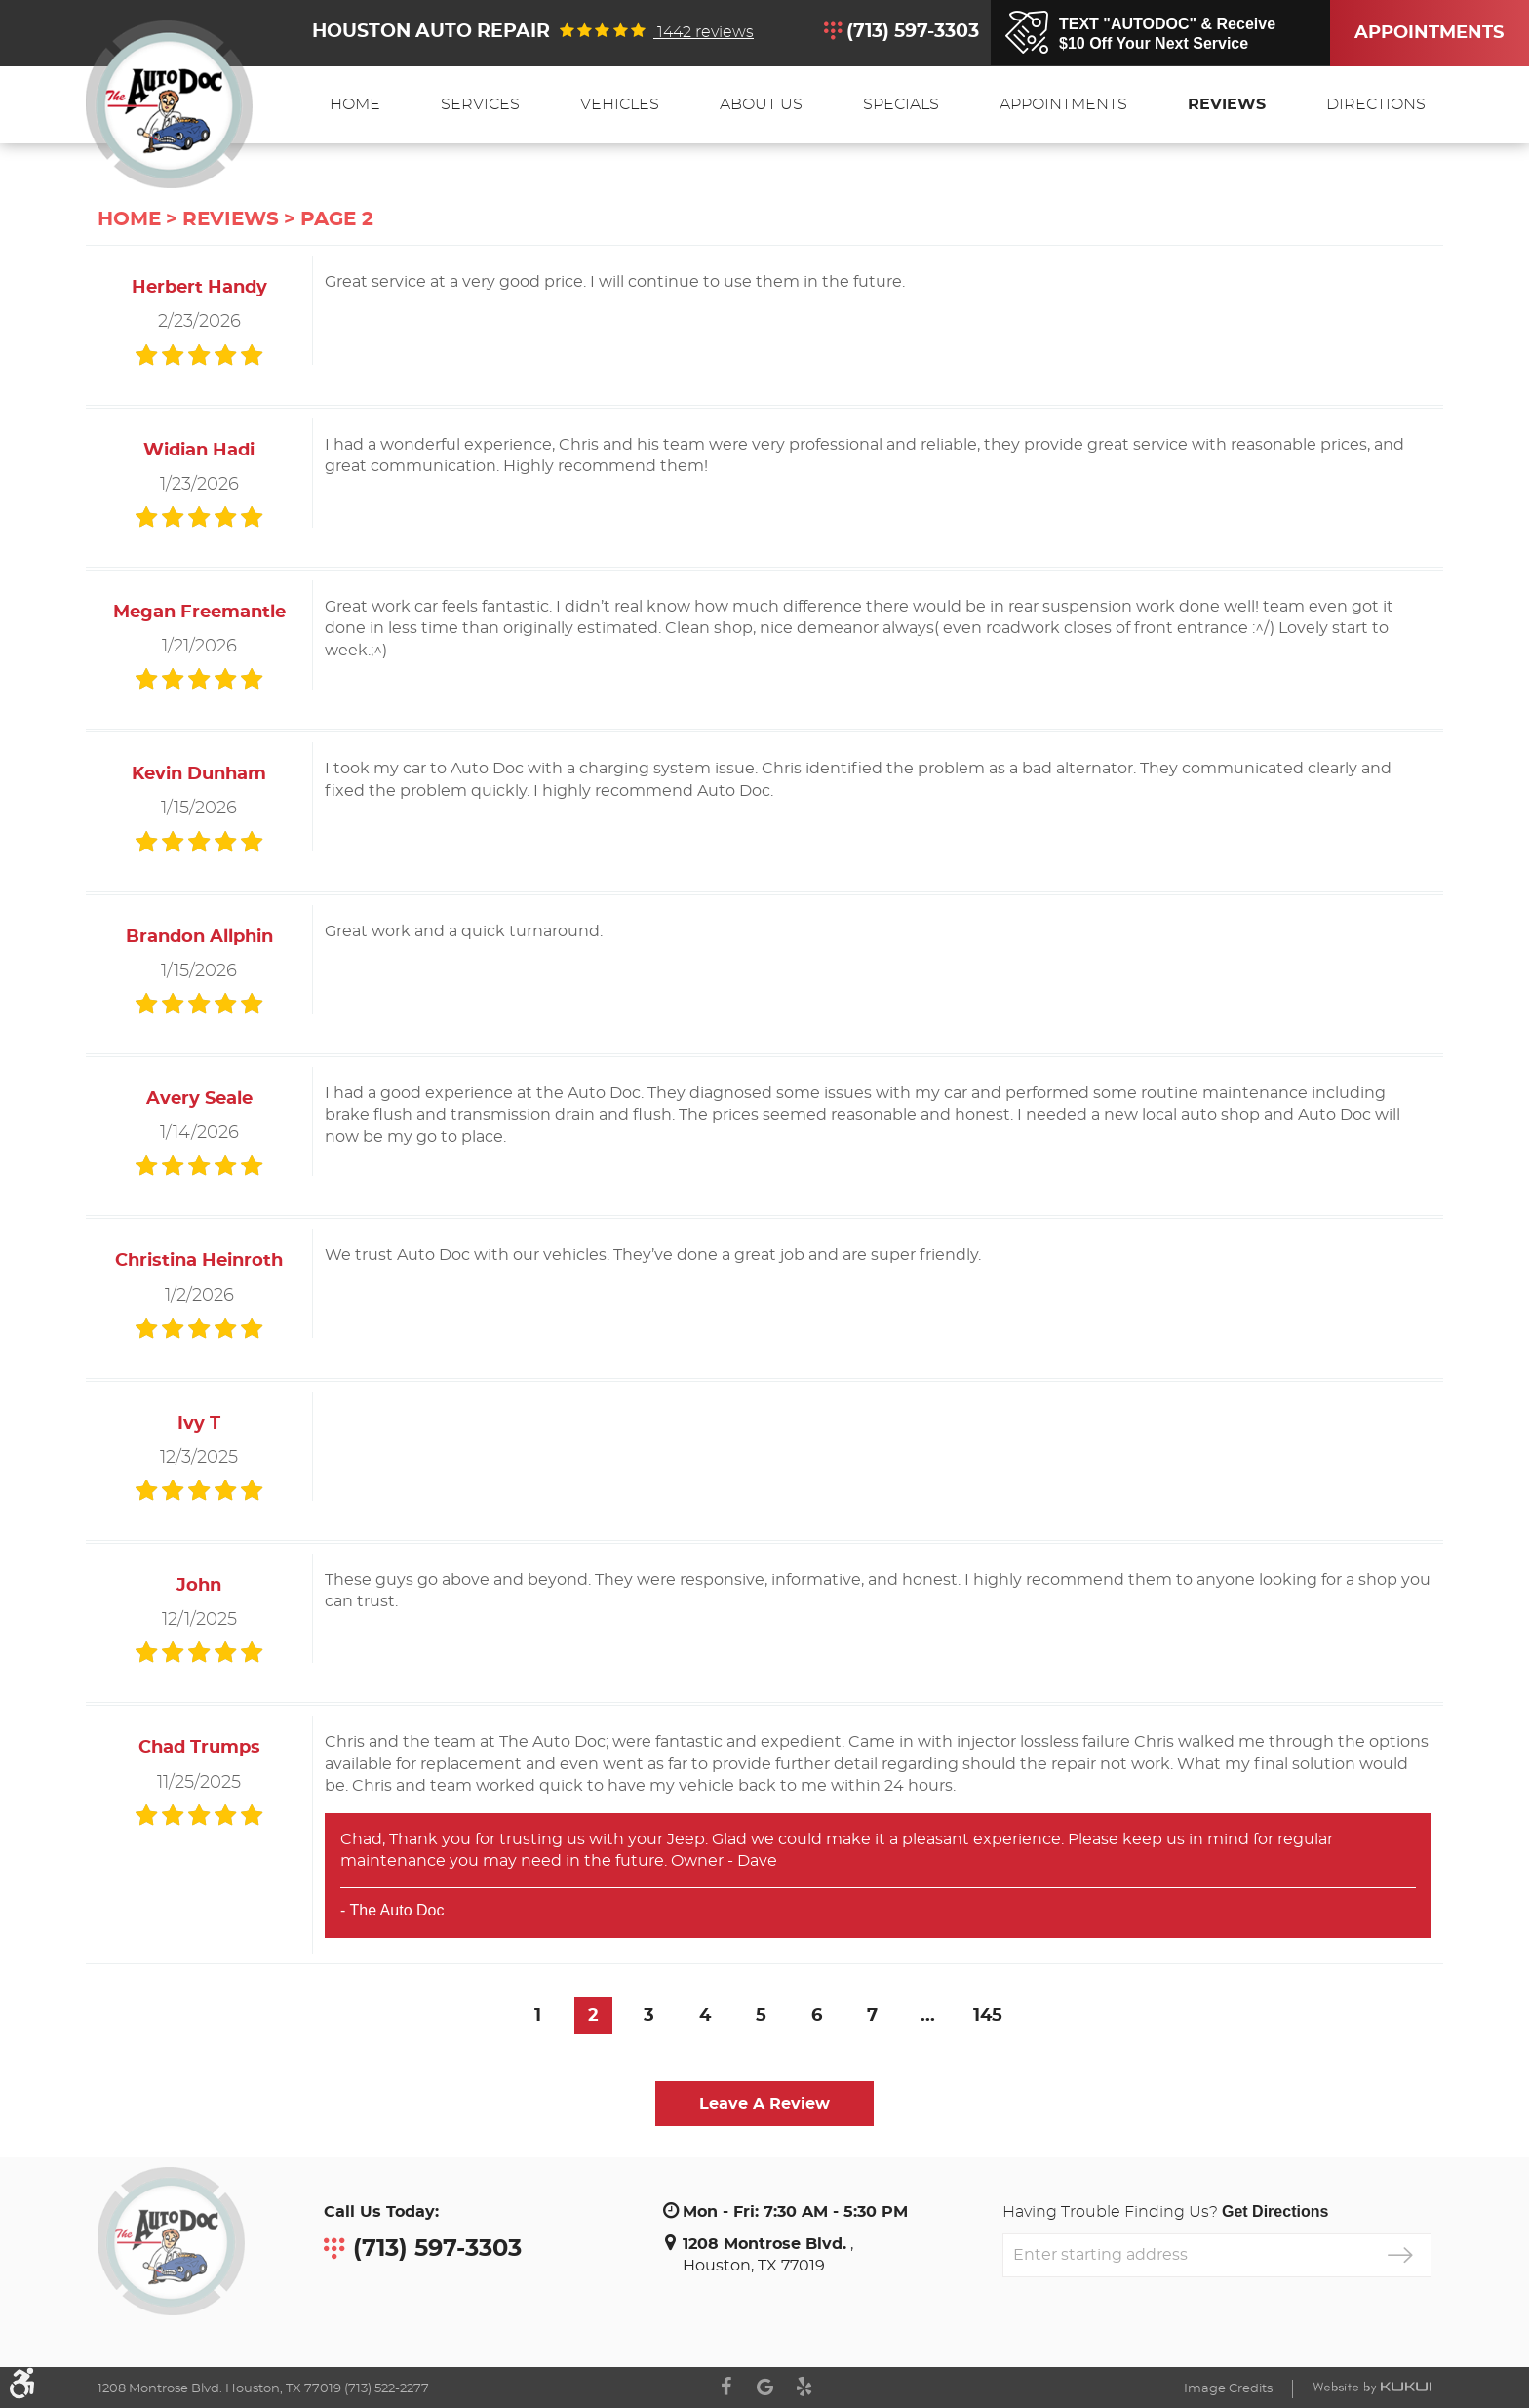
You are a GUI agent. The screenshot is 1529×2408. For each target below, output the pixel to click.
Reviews (1227, 104)
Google (764, 2386)
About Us (761, 104)
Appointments (1398, 33)
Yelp (803, 2386)
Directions (1376, 104)
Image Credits (1228, 2389)
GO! (1399, 2255)
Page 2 (336, 219)
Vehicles (619, 104)
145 (987, 2016)
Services (480, 104)
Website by (1372, 2387)
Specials (901, 104)
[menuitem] (355, 105)
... (928, 2016)
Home (355, 104)
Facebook (725, 2386)
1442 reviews (703, 32)
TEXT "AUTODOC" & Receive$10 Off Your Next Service (1167, 34)
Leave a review (764, 2104)
